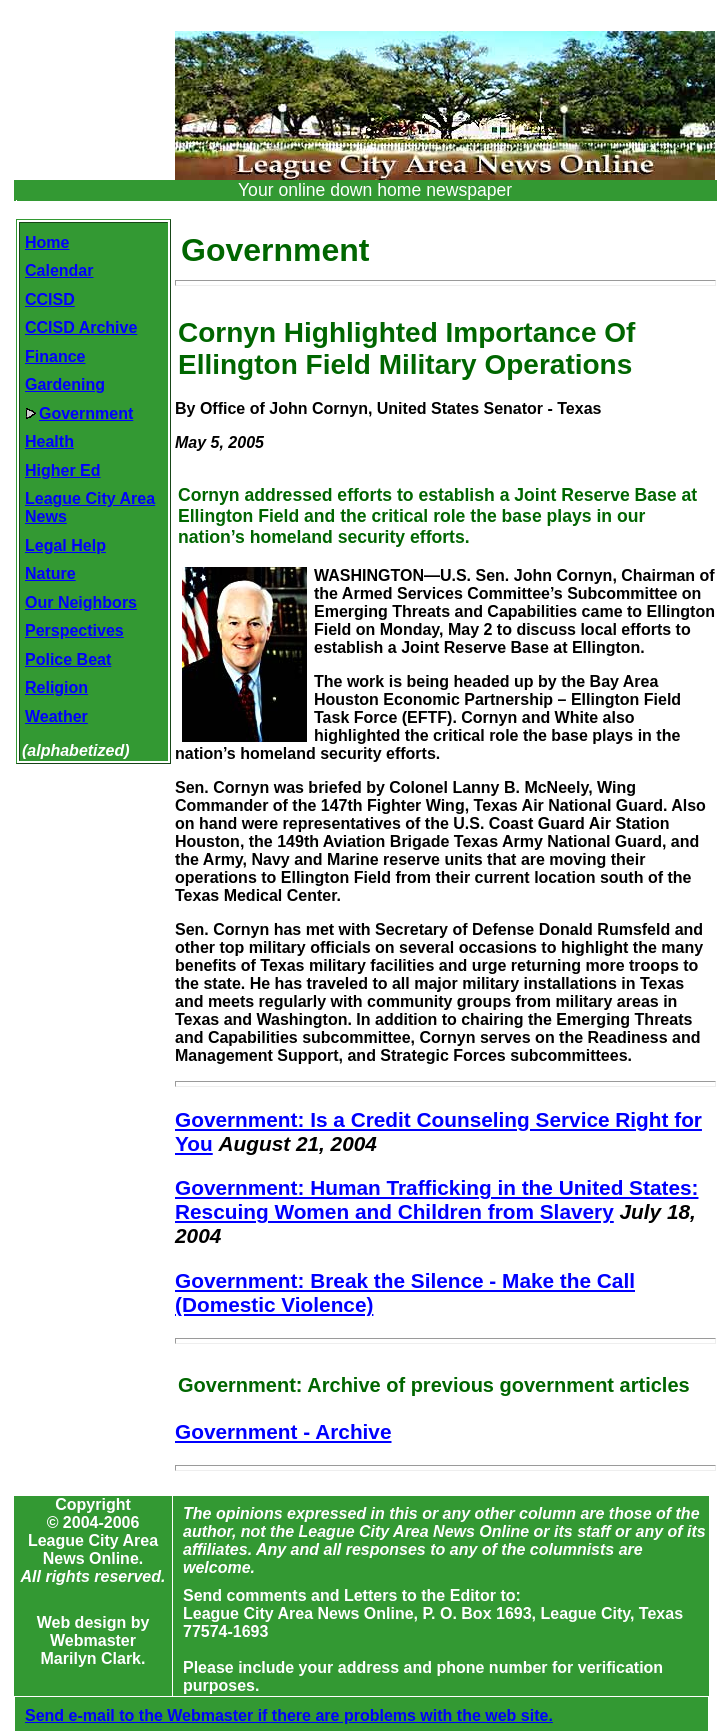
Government (79, 413)
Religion (56, 687)
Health (49, 441)
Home (47, 242)
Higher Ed (63, 470)
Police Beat (68, 659)
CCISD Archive (81, 327)
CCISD (50, 299)
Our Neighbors (81, 602)
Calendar (59, 270)
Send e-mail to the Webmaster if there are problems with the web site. (289, 1715)
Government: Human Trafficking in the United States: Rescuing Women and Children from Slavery (436, 1199)
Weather (56, 716)
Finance (55, 356)
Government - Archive (283, 1431)
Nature (50, 573)
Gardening (65, 384)
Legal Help (65, 545)
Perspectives (74, 630)
